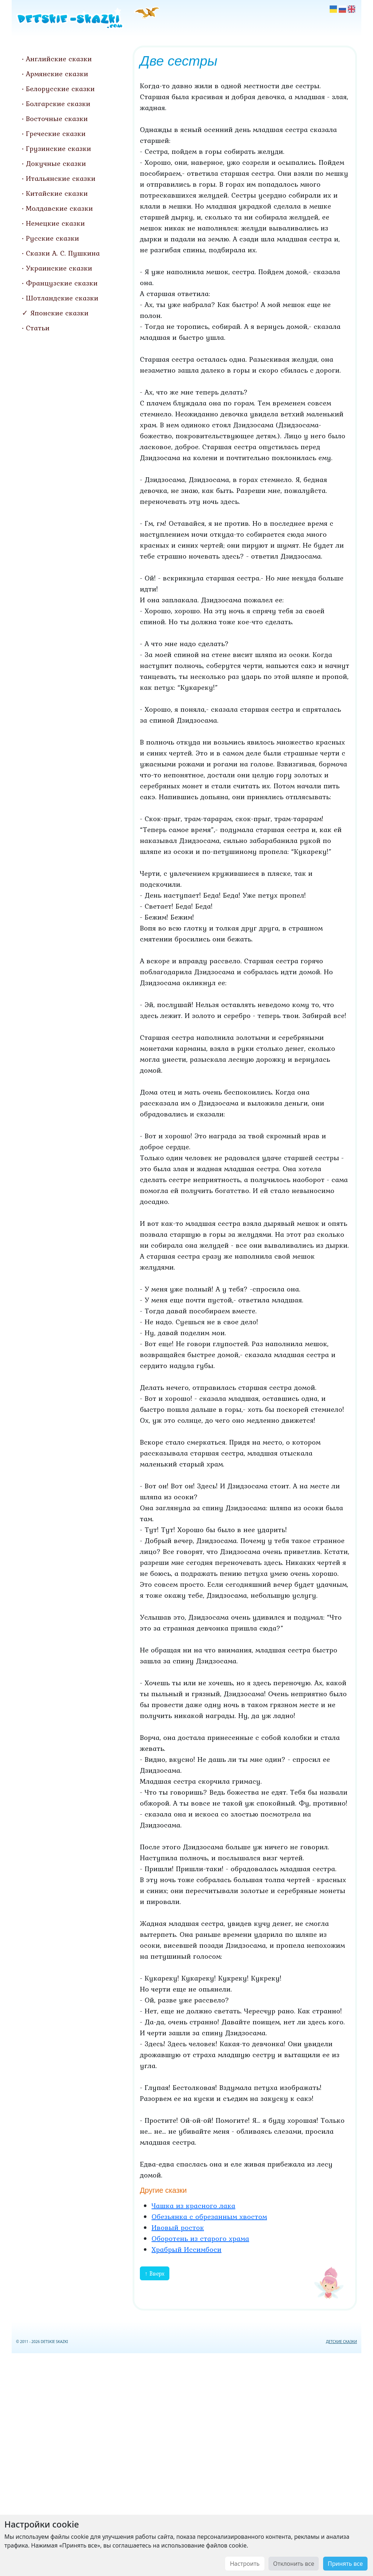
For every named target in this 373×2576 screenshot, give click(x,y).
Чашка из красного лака (193, 2205)
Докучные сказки (56, 163)
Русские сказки (52, 238)
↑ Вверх (155, 2273)
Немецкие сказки (55, 223)
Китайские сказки (57, 193)
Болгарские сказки (58, 103)
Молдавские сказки (59, 208)
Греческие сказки (56, 133)
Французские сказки (62, 282)
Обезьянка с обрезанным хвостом (209, 2216)
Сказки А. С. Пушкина (63, 253)
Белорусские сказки (60, 88)
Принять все (345, 2564)
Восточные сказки (57, 118)
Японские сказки (59, 312)
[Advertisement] (186, 2463)
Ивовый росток (178, 2227)
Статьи (38, 327)
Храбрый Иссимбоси (186, 2249)
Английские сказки (59, 58)
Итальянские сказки (60, 178)
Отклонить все (293, 2564)
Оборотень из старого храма (200, 2238)
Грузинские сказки (58, 148)
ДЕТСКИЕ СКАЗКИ (341, 2341)
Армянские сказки (57, 73)
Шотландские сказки (62, 297)
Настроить (244, 2564)
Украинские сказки (59, 268)
